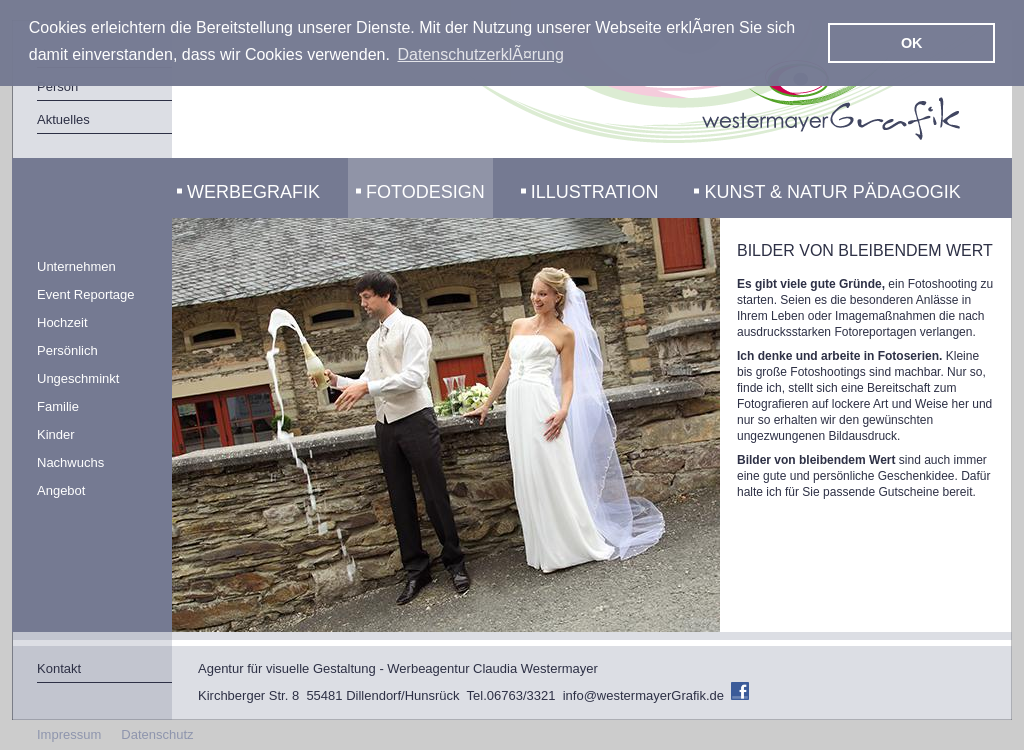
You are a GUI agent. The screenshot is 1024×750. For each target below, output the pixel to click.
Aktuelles (63, 119)
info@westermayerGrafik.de (643, 695)
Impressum (69, 734)
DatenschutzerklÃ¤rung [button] (481, 54)
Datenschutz (157, 734)
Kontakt (59, 668)
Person (57, 86)
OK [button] (912, 43)
